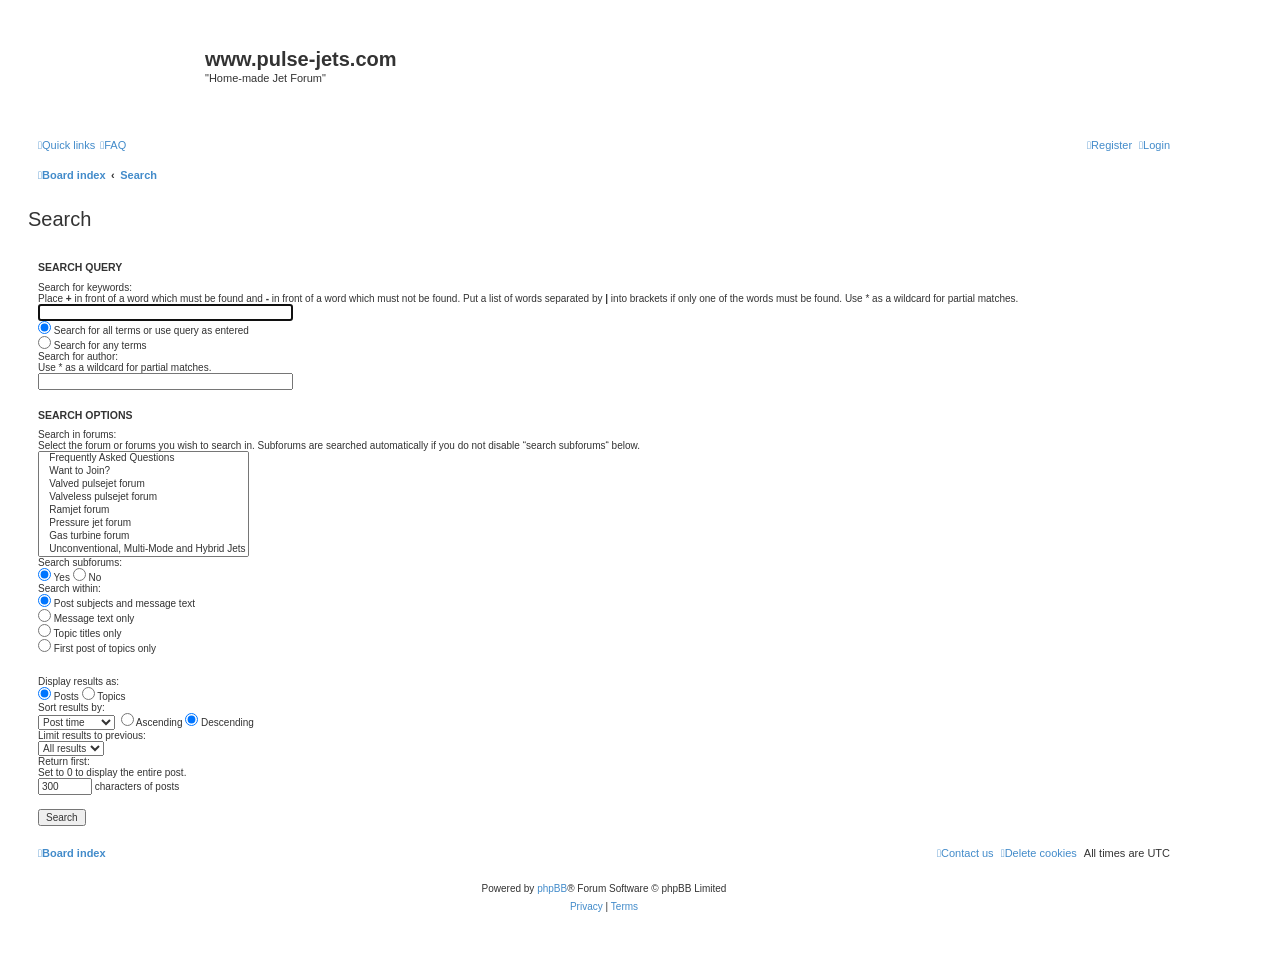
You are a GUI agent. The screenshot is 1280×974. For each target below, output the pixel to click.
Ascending (152, 722)
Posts (58, 696)
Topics (104, 696)
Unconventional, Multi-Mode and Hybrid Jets (143, 549)
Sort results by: (71, 707)
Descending (219, 722)
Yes (54, 577)
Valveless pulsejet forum (143, 497)
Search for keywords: (85, 287)
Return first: (64, 761)
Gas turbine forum (143, 536)
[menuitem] (113, 145)
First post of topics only (97, 648)
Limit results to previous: (92, 735)
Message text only (86, 618)
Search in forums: (77, 434)
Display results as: (78, 681)
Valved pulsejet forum (143, 484)
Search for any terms (92, 345)
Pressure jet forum (143, 523)
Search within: (69, 588)
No (87, 577)
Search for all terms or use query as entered (143, 330)
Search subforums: (80, 562)
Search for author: (78, 356)
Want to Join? (143, 471)
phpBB (552, 888)
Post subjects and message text (116, 603)
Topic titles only (79, 633)
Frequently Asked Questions (143, 458)
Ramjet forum (143, 510)
